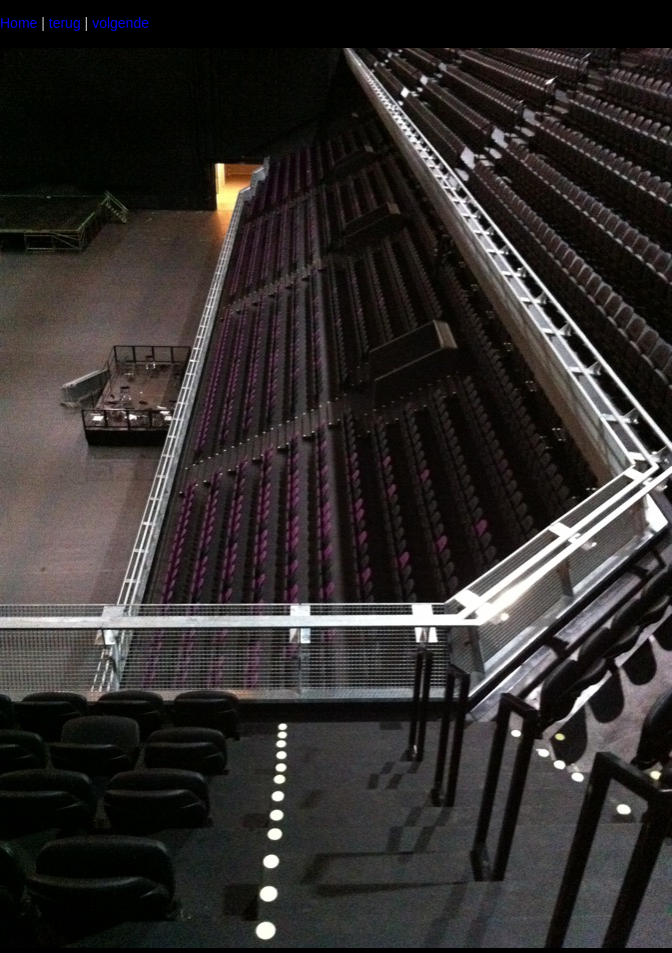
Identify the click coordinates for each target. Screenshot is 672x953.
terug (65, 23)
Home (18, 23)
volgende (120, 23)
